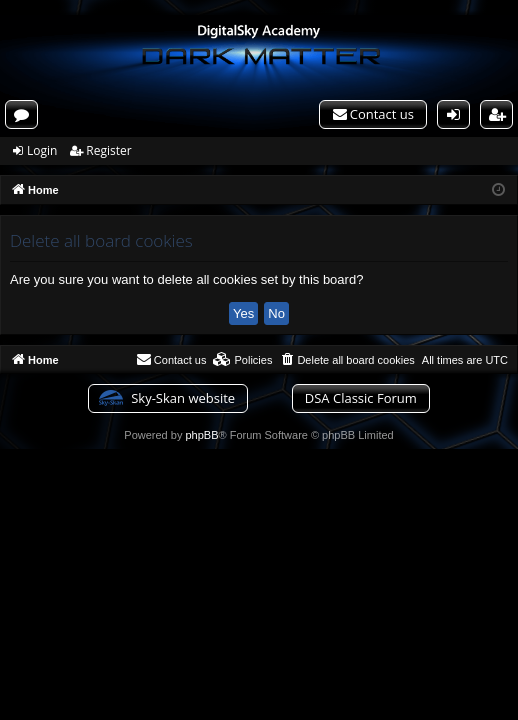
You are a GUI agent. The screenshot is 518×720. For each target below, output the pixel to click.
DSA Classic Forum (361, 398)
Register (108, 150)
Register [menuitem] (501, 117)
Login (42, 150)
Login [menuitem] (458, 117)
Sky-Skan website (183, 398)
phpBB (201, 435)
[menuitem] (373, 114)
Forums (26, 117)
